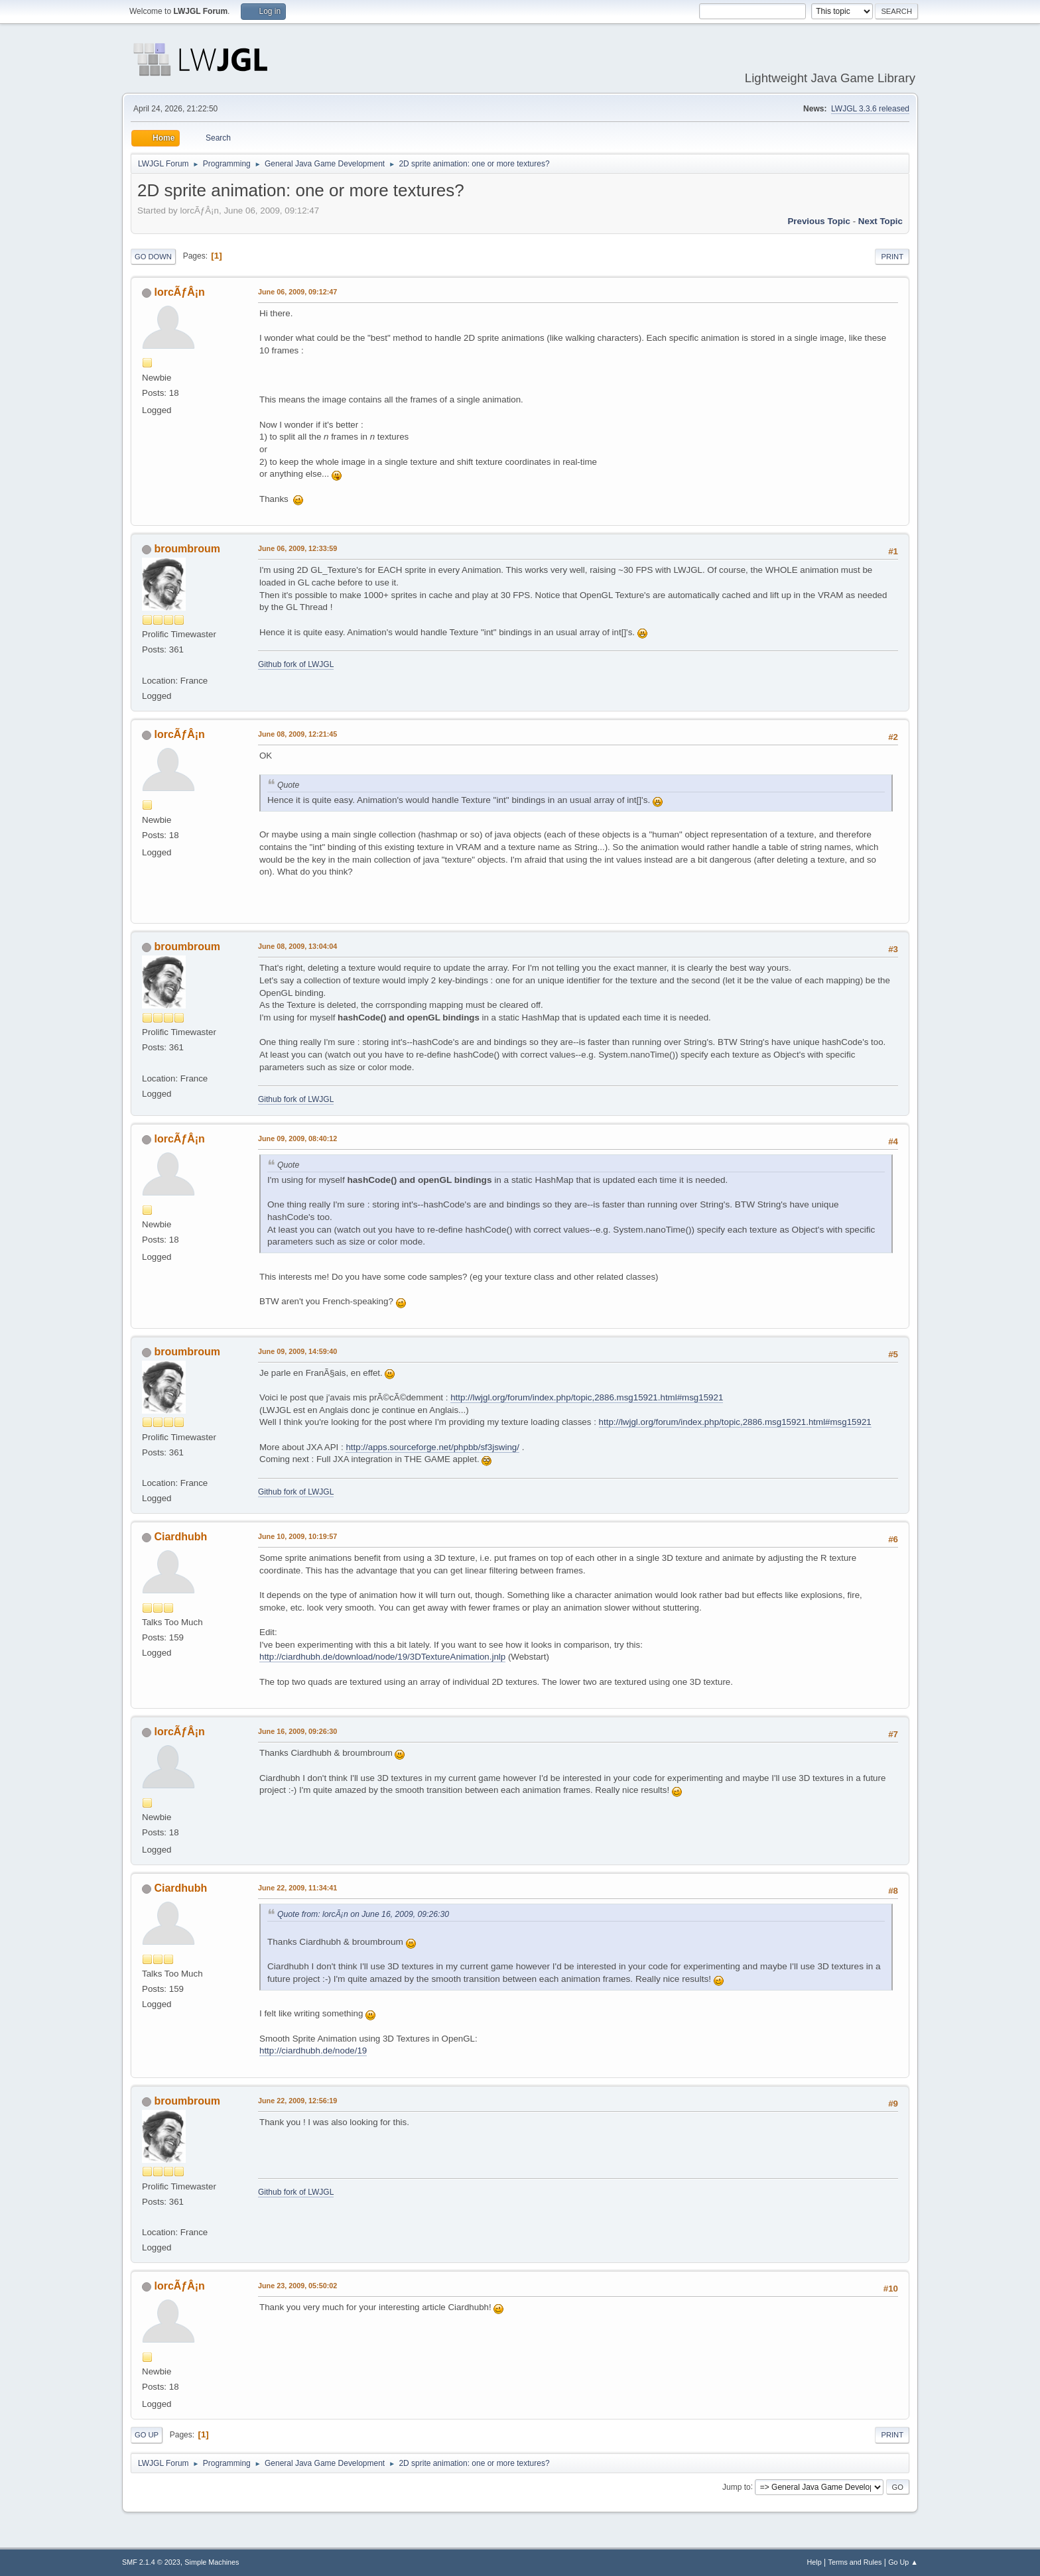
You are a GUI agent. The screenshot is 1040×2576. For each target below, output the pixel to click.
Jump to (736, 2486)
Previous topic (818, 221)
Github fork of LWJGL (296, 664)
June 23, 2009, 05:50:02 (297, 2286)
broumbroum (187, 548)
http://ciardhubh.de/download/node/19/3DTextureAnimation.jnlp (382, 1657)
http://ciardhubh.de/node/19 (313, 2050)
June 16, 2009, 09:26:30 (297, 1731)
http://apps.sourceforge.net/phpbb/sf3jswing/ (432, 1447)
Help (814, 2562)
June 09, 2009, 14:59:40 (297, 1351)
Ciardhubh (180, 1536)
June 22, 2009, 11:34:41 (297, 1888)
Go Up (147, 2435)
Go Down (153, 257)
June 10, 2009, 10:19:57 (297, 1536)
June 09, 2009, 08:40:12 (297, 1138)
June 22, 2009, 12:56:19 (297, 2101)
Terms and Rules (855, 2562)
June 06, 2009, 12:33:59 (297, 548)
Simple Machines (211, 2562)
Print (892, 257)
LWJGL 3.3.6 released (870, 108)
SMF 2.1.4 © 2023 (151, 2562)
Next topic (880, 221)
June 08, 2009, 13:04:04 (297, 946)
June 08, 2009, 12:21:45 (297, 734)
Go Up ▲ (903, 2562)
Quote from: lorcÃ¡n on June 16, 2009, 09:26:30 (363, 1914)
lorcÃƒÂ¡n (179, 292)
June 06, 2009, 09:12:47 (297, 292)
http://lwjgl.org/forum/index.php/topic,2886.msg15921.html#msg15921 (586, 1397)
